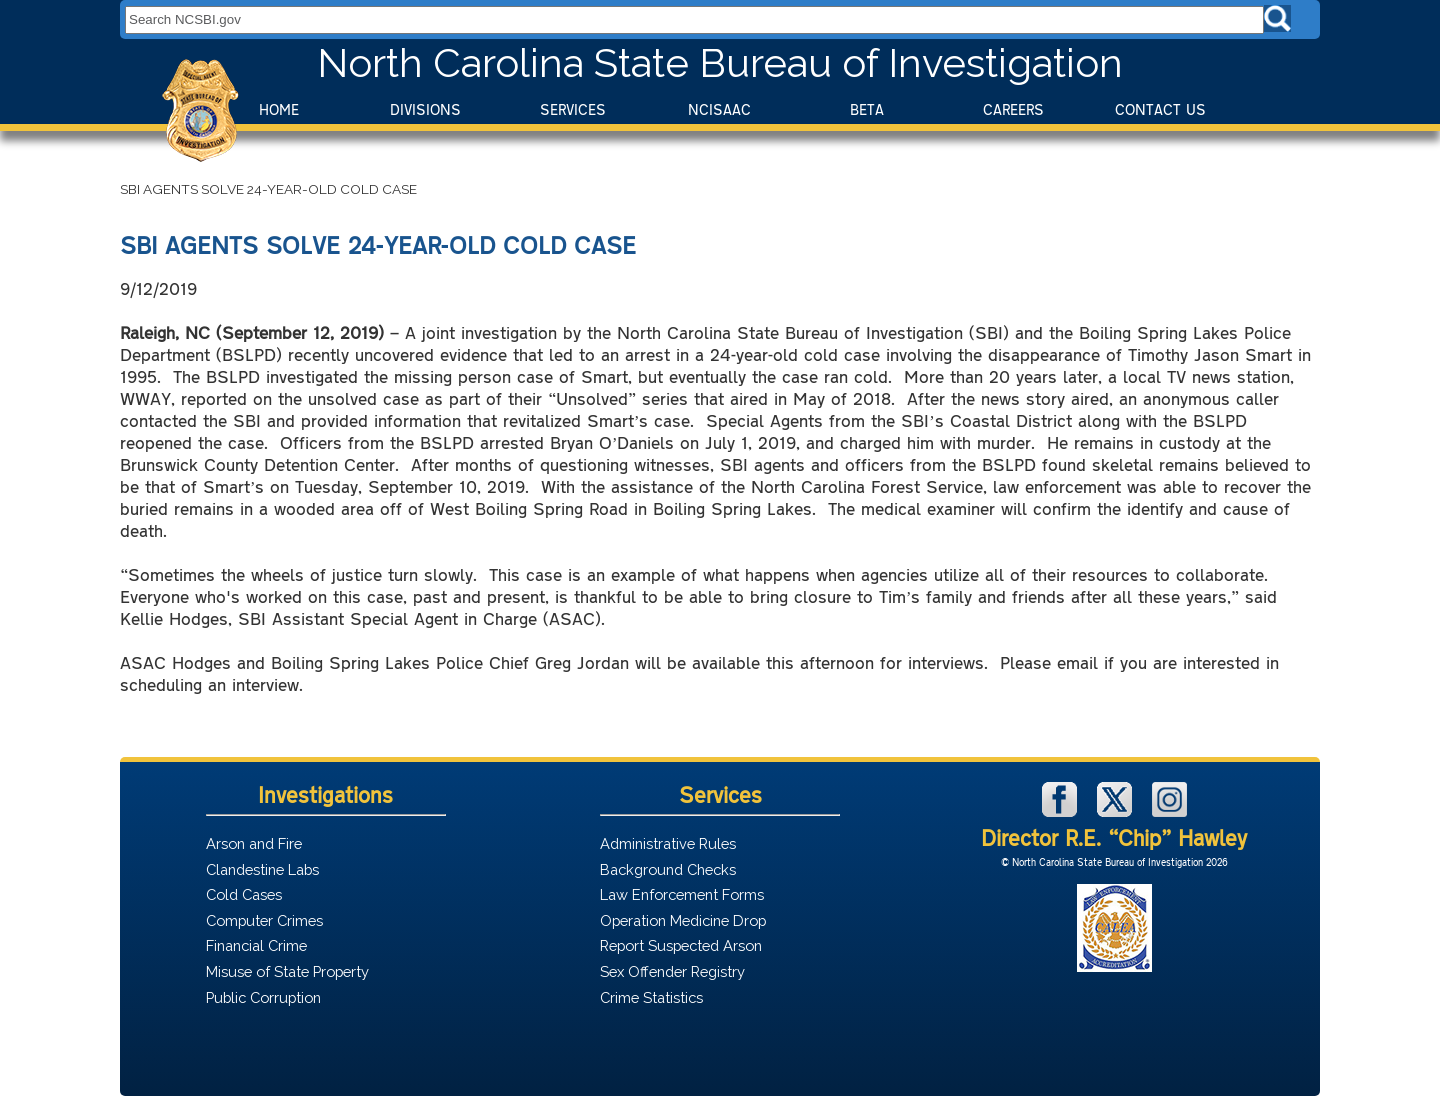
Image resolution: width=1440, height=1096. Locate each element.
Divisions (425, 109)
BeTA (867, 109)
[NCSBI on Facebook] (1062, 811)
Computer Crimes (264, 920)
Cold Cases (244, 894)
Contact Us (1160, 109)
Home (279, 109)
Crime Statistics (651, 997)
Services (573, 109)
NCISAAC (719, 109)
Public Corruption (263, 997)
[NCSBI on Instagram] (1169, 811)
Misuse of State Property (287, 971)
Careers (1013, 109)
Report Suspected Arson (681, 945)
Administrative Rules (668, 843)
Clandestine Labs (262, 869)
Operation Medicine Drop (683, 920)
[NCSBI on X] (1117, 811)
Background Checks (668, 869)
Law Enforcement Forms (682, 894)
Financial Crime (256, 945)
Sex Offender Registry (672, 971)
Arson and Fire (254, 843)
